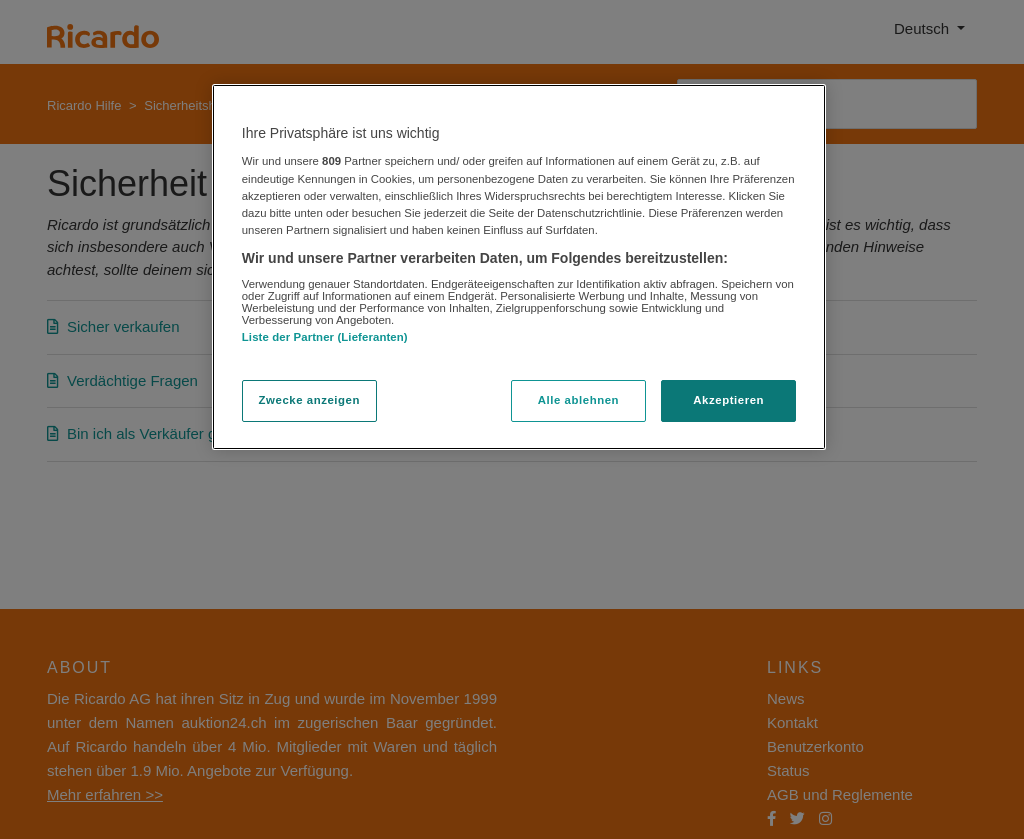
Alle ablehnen (578, 400)
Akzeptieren (728, 400)
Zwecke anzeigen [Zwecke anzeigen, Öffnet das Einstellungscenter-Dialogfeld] (309, 400)
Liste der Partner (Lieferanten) (325, 337)
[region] (519, 267)
